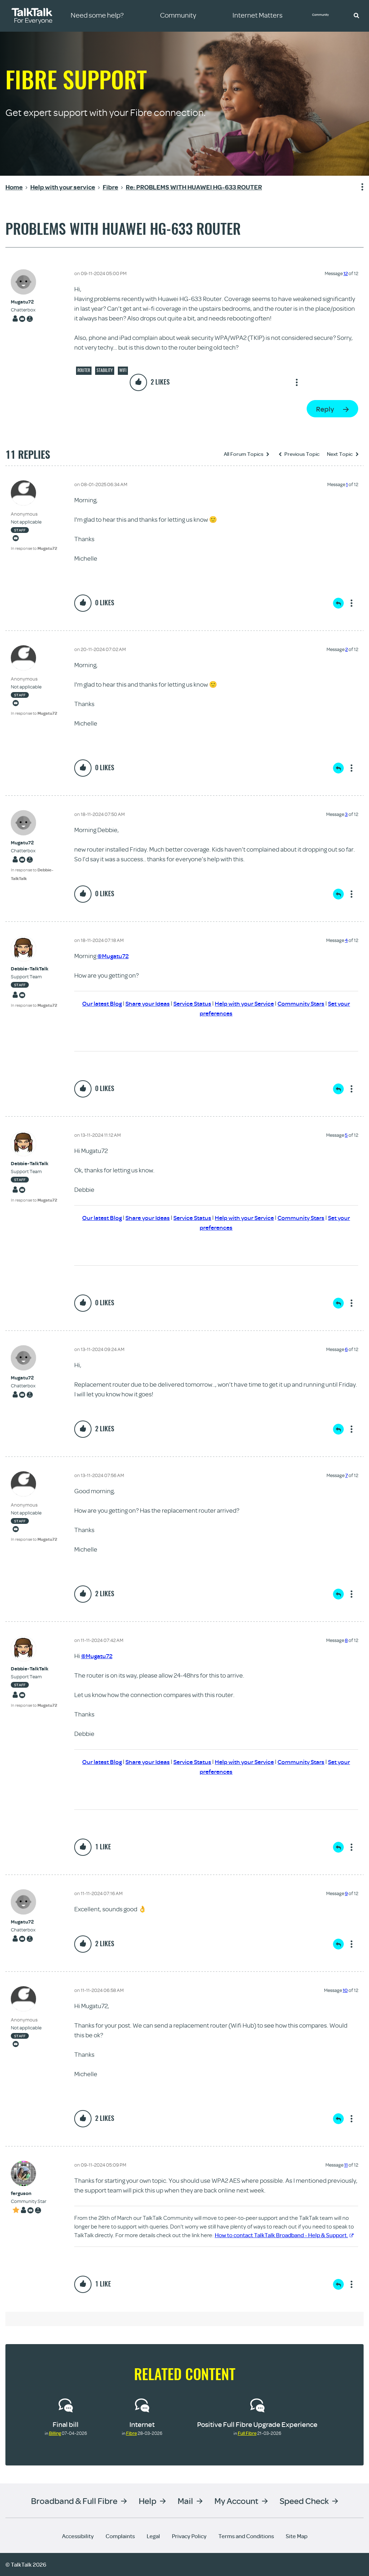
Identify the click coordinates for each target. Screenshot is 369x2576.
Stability (105, 370)
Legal (153, 2536)
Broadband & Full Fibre (74, 2500)
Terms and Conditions (246, 2536)
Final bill (66, 2424)
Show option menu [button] (358, 187)
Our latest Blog (95, 1003)
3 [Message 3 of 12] (346, 814)
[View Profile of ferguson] (28, 2193)
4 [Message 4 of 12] (346, 940)
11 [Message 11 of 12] (346, 2165)
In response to (34, 548)
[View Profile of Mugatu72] (23, 302)
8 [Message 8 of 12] (346, 1640)
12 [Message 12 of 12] (345, 273)
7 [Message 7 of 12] (346, 1475)
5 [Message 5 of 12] (346, 1135)
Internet (142, 2424)
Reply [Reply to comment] (338, 603)
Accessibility (78, 2536)
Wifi (122, 370)
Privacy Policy (189, 2536)
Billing (55, 2433)
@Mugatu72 (113, 956)
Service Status (190, 1003)
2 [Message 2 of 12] (346, 649)
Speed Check (304, 2500)
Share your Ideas (142, 1003)
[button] (356, 15)
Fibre (131, 2433)
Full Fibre (247, 2433)
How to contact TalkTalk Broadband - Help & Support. (284, 2235)
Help (147, 2500)
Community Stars (306, 1003)
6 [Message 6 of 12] (346, 1349)
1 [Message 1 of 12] (347, 484)
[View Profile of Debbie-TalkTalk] (34, 969)
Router (83, 370)
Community (324, 15)
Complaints (120, 2536)
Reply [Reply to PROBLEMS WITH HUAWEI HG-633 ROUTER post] (325, 408)
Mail (185, 2500)
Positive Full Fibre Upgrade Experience (257, 2424)
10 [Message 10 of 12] (345, 1990)
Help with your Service (245, 1003)
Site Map (296, 2536)
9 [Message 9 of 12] (346, 1893)
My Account (236, 2500)
